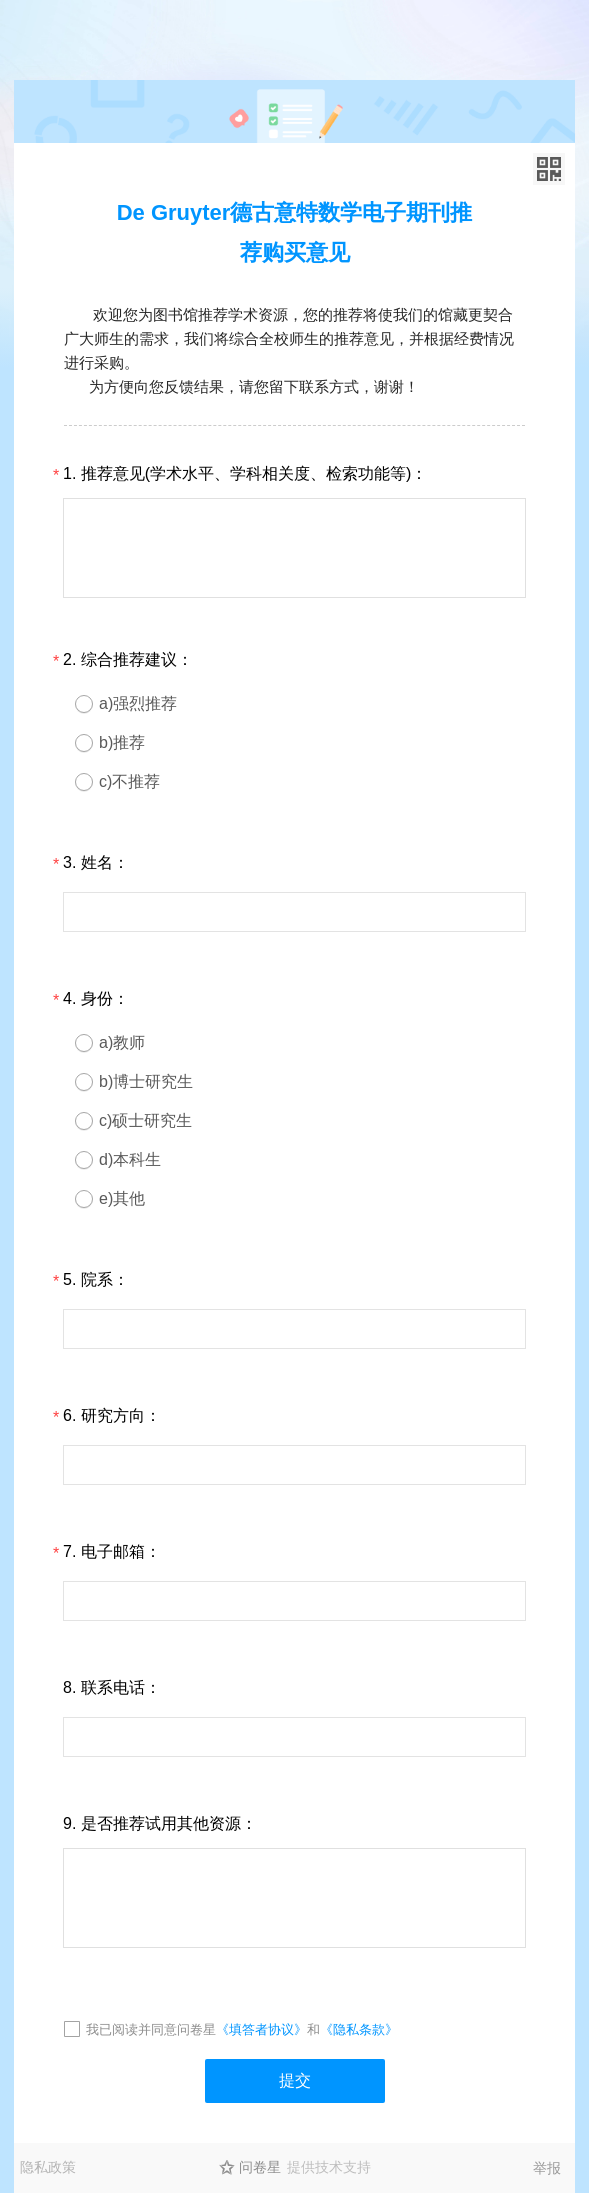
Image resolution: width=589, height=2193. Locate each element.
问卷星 (260, 2167)
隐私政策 (48, 2167)
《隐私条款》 (359, 2029)
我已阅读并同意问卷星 (151, 2029)
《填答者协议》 (261, 2029)
